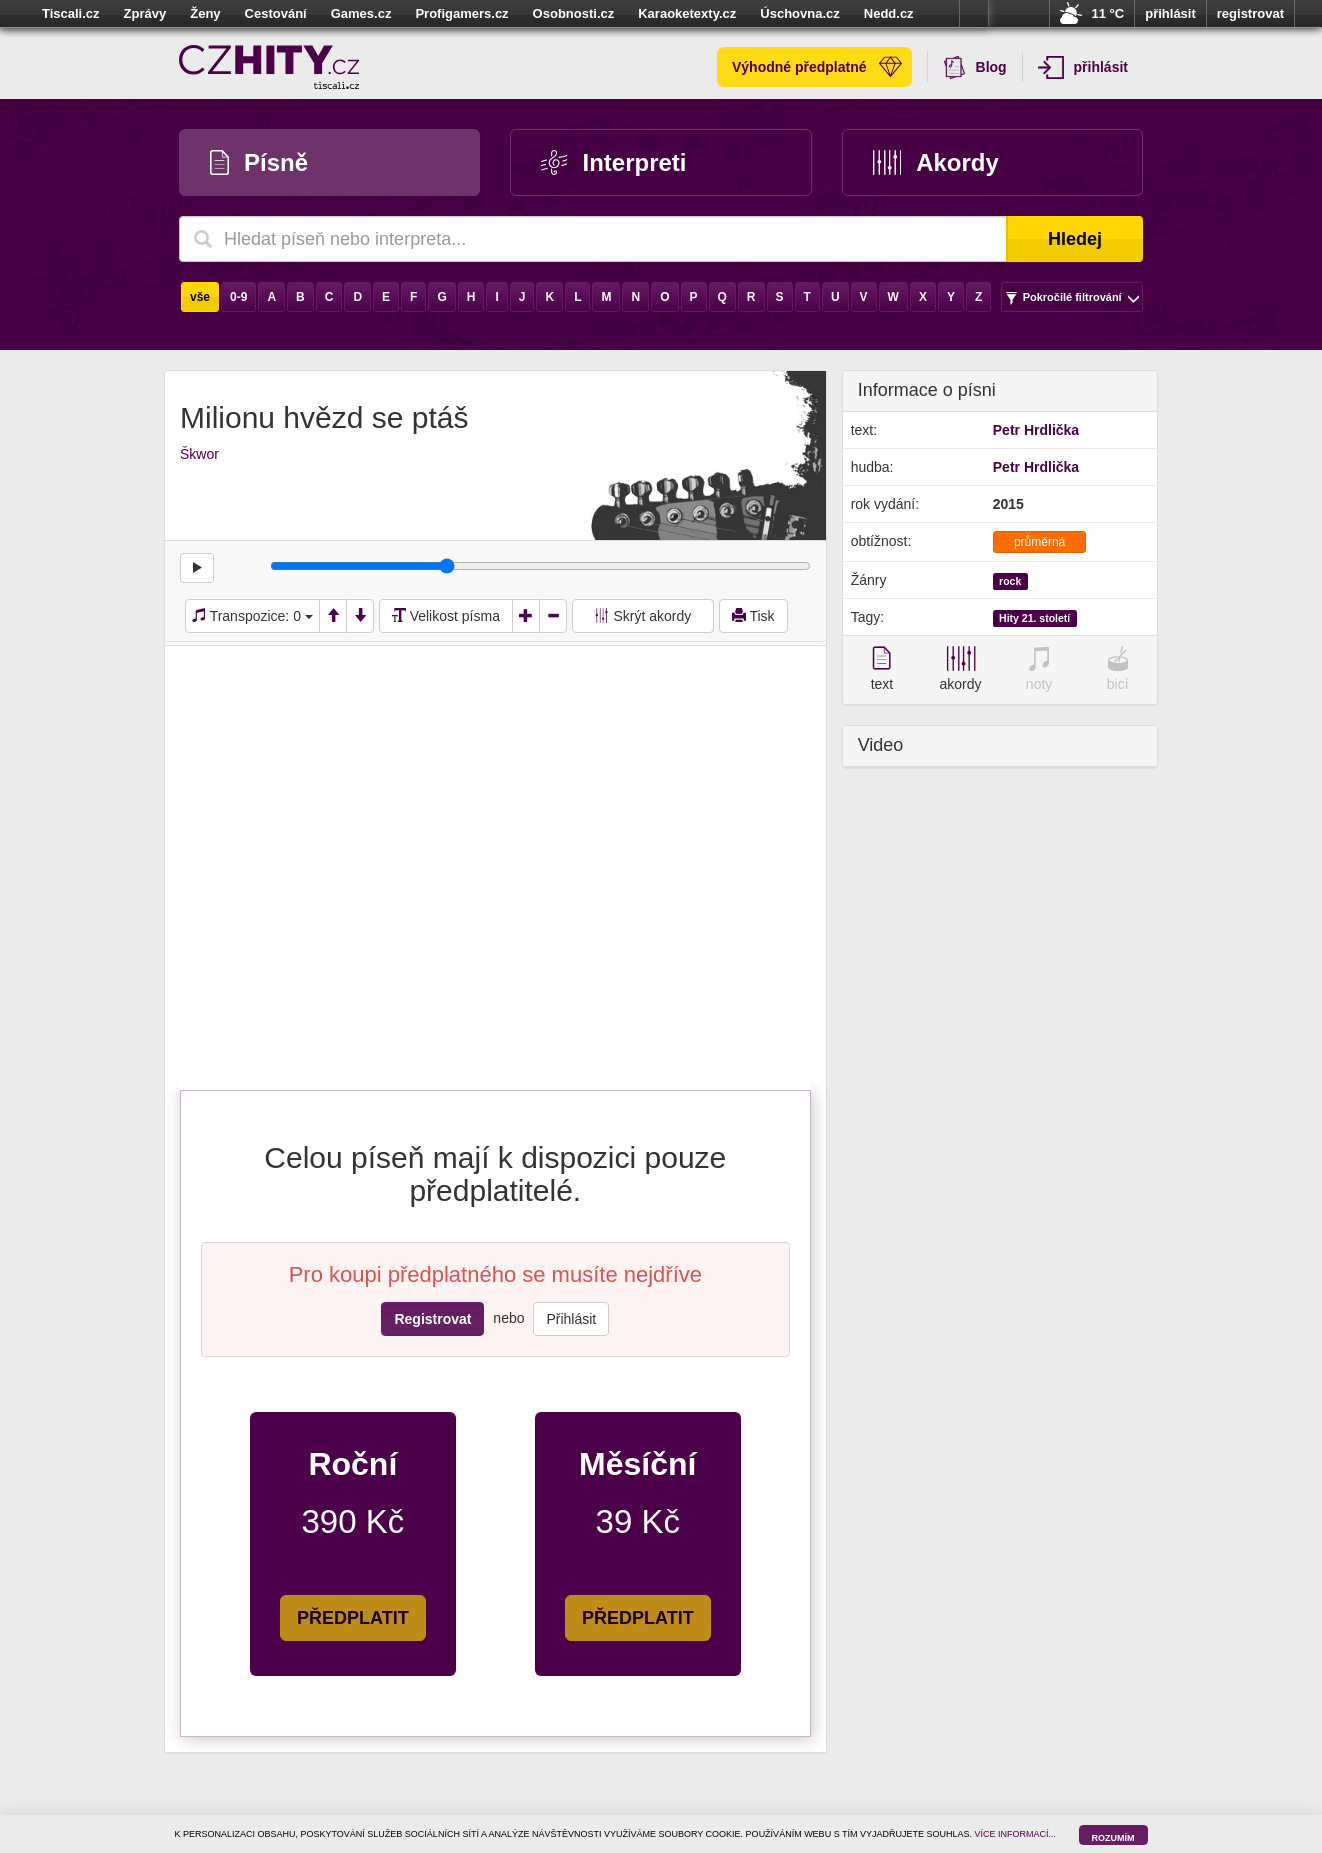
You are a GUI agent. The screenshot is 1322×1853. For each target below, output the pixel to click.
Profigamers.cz (461, 13)
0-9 (238, 297)
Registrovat (432, 1319)
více (974, 14)
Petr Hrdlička (1036, 430)
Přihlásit (571, 1319)
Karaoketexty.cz (687, 13)
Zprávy (145, 13)
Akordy (936, 162)
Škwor (199, 454)
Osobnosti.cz (574, 13)
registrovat (1250, 13)
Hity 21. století (1034, 618)
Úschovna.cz (799, 13)
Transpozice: (252, 616)
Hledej (1075, 239)
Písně (259, 162)
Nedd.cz (889, 13)
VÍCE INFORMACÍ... (1016, 1834)
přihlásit (1170, 13)
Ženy (205, 13)
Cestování (276, 13)
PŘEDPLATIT (353, 1618)
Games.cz (361, 13)
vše (200, 297)
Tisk (753, 616)
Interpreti (613, 162)
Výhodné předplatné (817, 67)
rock (1010, 581)
